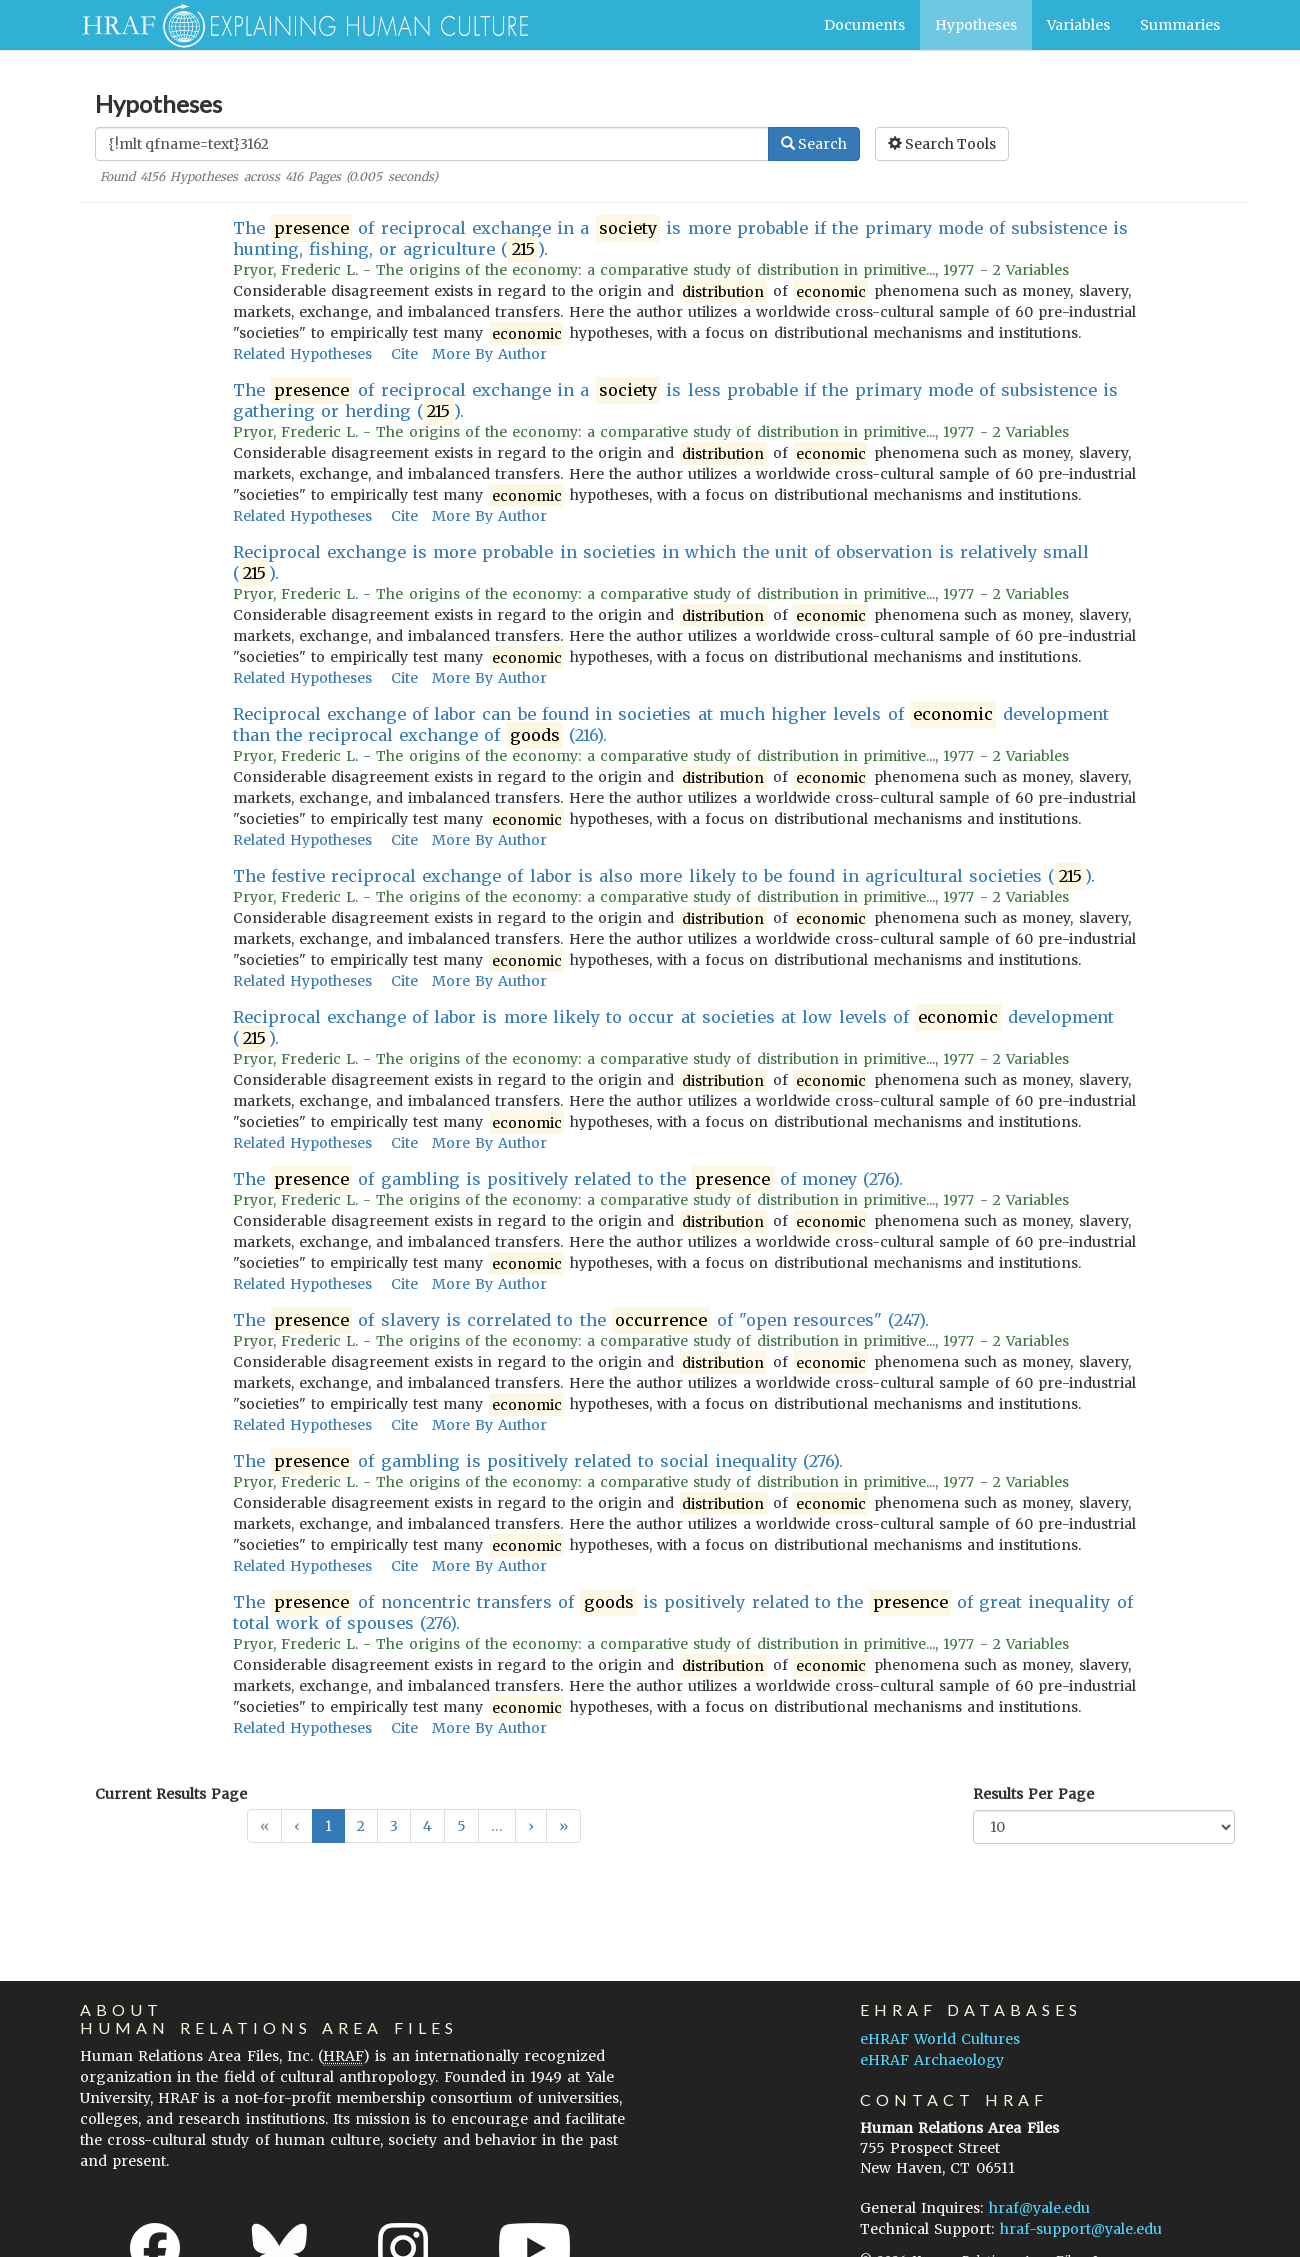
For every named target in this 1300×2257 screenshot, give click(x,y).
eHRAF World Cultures (940, 2039)
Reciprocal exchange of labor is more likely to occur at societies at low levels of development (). (673, 1028)
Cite (404, 354)
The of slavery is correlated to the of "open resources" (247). (581, 1320)
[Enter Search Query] (432, 144)
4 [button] (427, 1826)
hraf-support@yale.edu (1081, 2229)
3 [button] (394, 1826)
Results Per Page (1033, 1794)
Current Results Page (171, 1794)
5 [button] (461, 1826)
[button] (531, 1826)
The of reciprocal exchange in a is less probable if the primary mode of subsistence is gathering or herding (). (676, 401)
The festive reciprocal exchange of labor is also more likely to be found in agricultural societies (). (664, 876)
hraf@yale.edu (1039, 2208)
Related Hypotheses (302, 354)
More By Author (489, 354)
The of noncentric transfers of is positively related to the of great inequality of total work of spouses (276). (683, 1612)
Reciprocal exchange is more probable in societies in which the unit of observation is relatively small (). (661, 563)
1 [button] (328, 1826)
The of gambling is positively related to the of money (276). (568, 1179)
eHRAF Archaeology (932, 2060)
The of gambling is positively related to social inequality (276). (538, 1461)
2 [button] (361, 1826)
